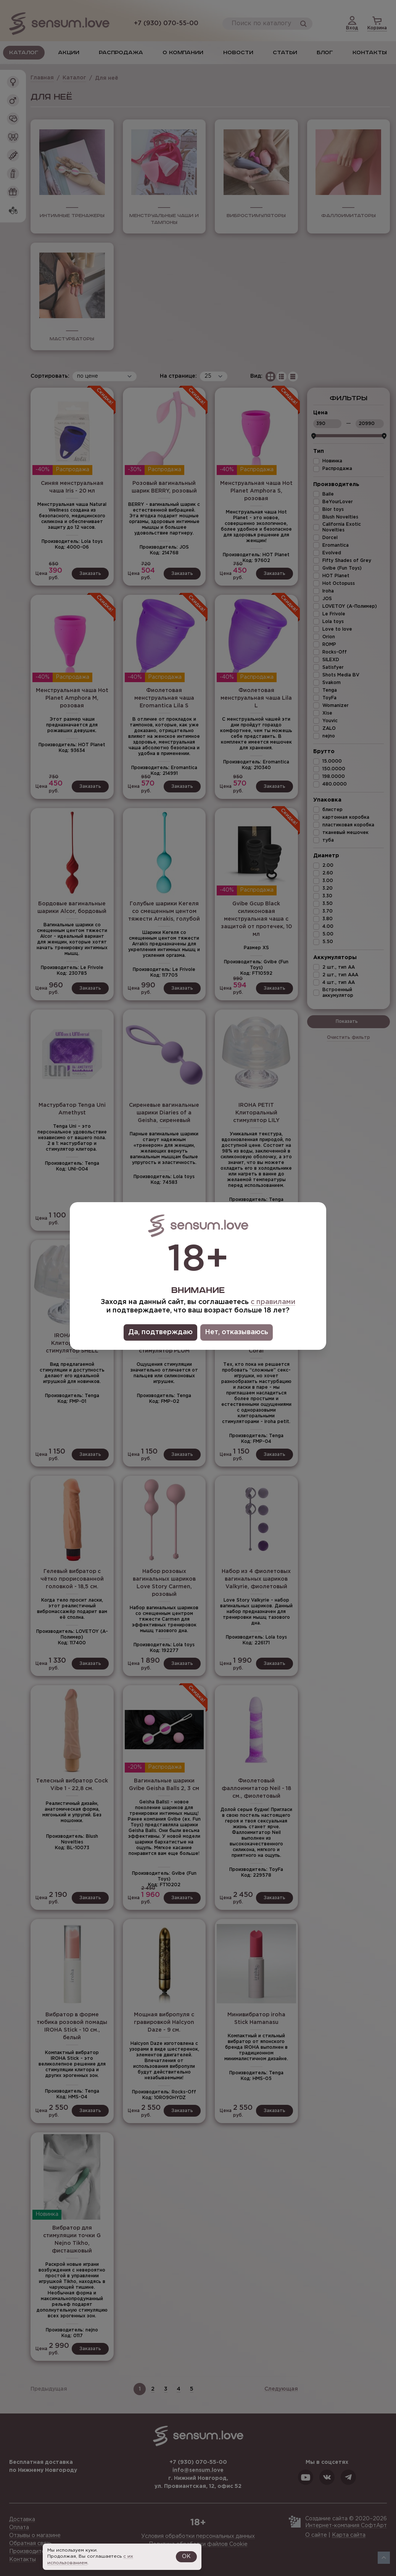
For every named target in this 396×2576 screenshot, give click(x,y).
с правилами (273, 1302)
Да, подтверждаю (160, 1332)
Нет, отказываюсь (236, 1332)
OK (186, 2556)
